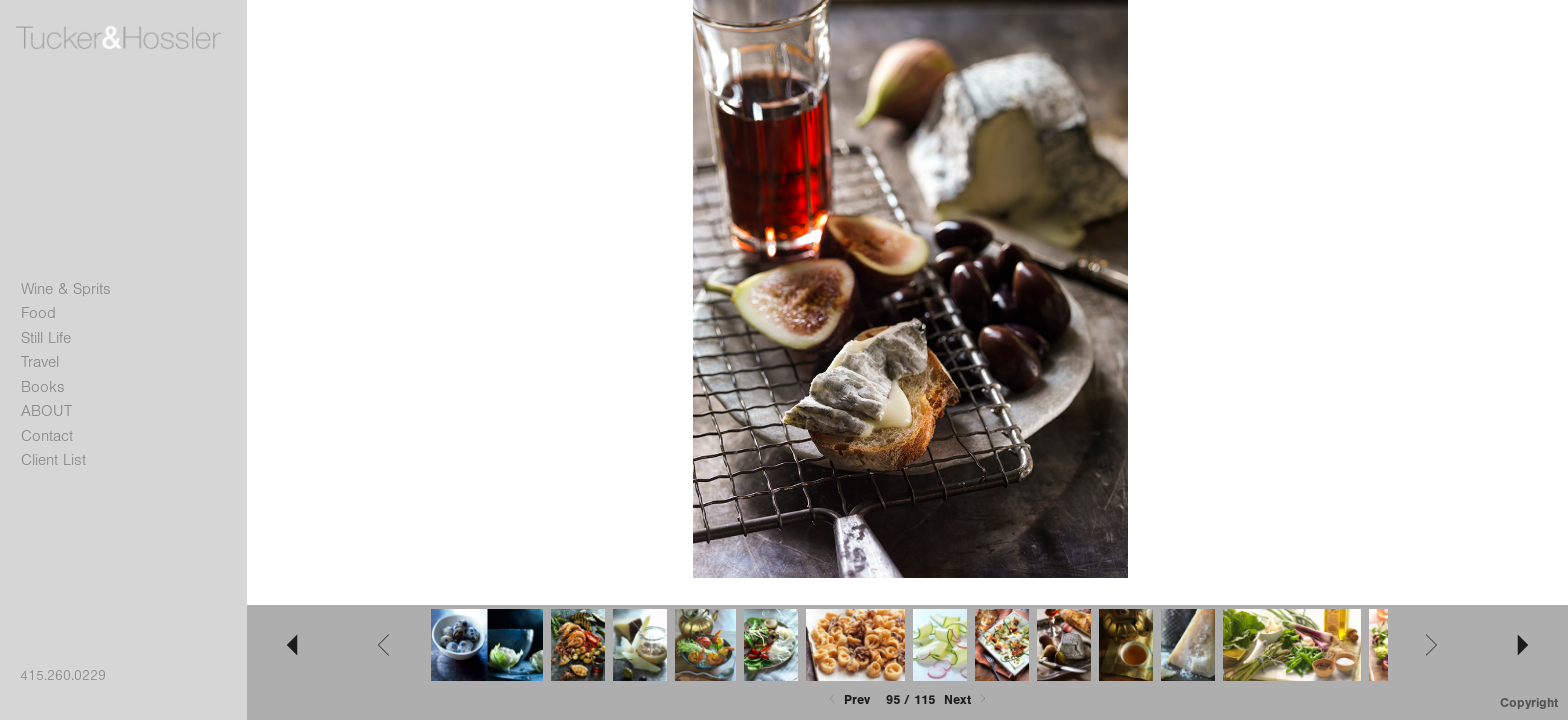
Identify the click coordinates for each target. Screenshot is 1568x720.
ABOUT (46, 411)
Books (43, 387)
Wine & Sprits (66, 289)
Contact (47, 436)
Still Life (46, 338)
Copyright (1529, 702)
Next (967, 699)
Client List (53, 460)
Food (38, 313)
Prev (847, 699)
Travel (40, 362)
